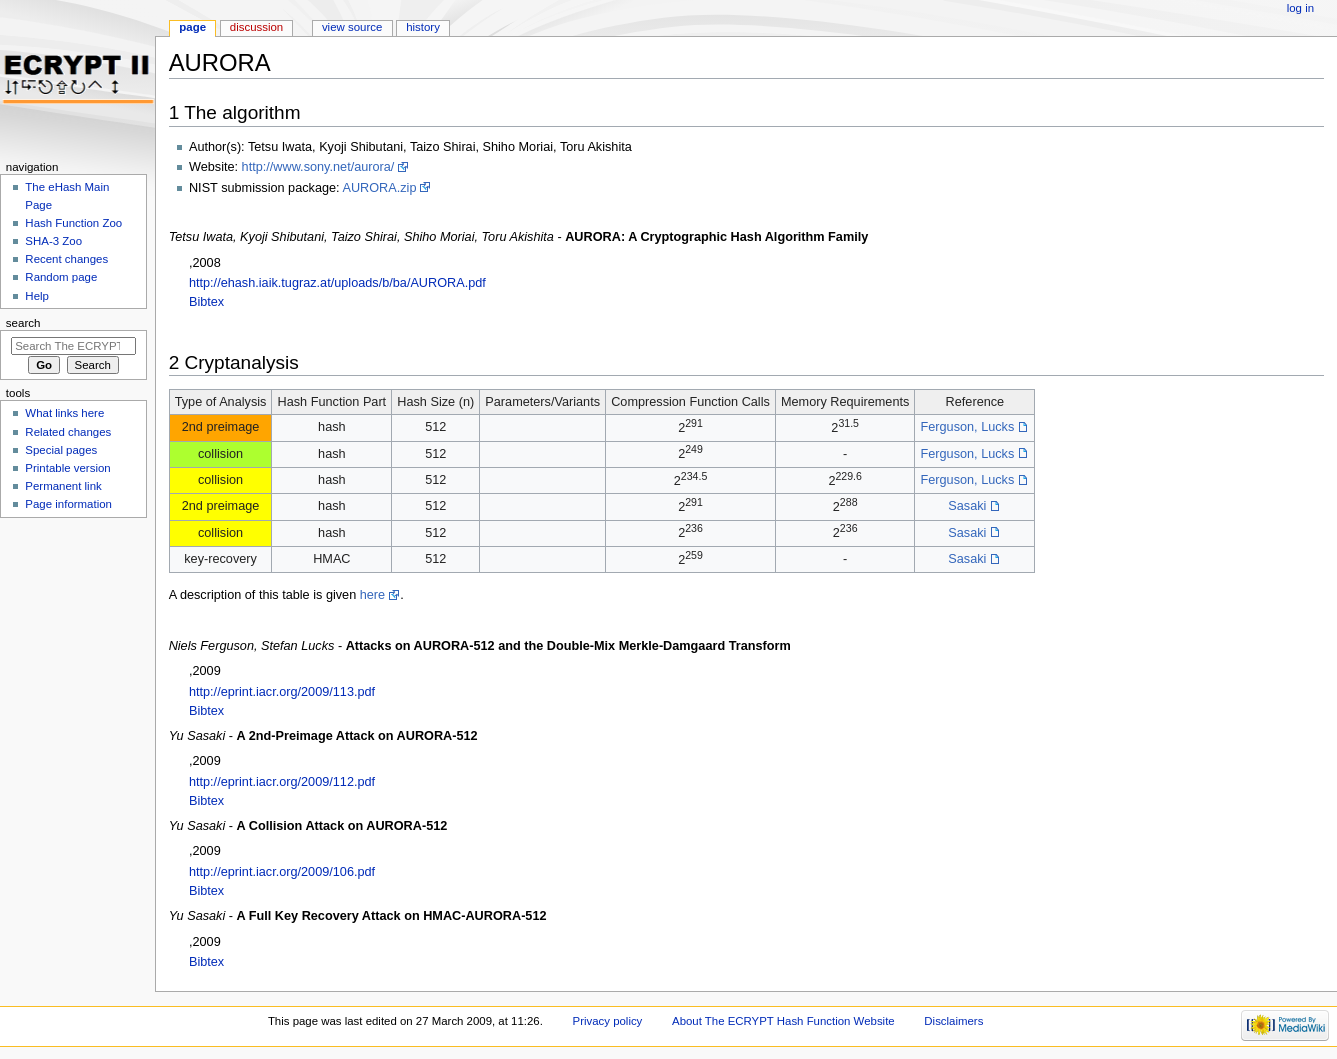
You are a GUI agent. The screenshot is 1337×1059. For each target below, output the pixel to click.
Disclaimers (953, 1021)
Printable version (67, 468)
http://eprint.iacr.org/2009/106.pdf (282, 872)
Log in (1300, 8)
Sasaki (967, 506)
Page (192, 27)
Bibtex (206, 302)
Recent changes (66, 259)
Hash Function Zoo (73, 223)
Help (37, 296)
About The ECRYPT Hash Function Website (783, 1021)
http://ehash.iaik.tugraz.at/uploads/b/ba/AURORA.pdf (337, 283)
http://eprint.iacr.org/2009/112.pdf (282, 782)
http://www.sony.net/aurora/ (318, 167)
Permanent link (63, 486)
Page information (68, 504)
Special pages (61, 450)
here (372, 595)
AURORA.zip (379, 188)
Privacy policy (608, 1021)
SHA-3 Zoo (53, 241)
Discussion (256, 27)
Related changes (68, 432)
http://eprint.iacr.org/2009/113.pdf (282, 692)
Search (23, 323)
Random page (61, 277)
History (423, 27)
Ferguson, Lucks (967, 427)
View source (352, 27)
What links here (64, 413)
